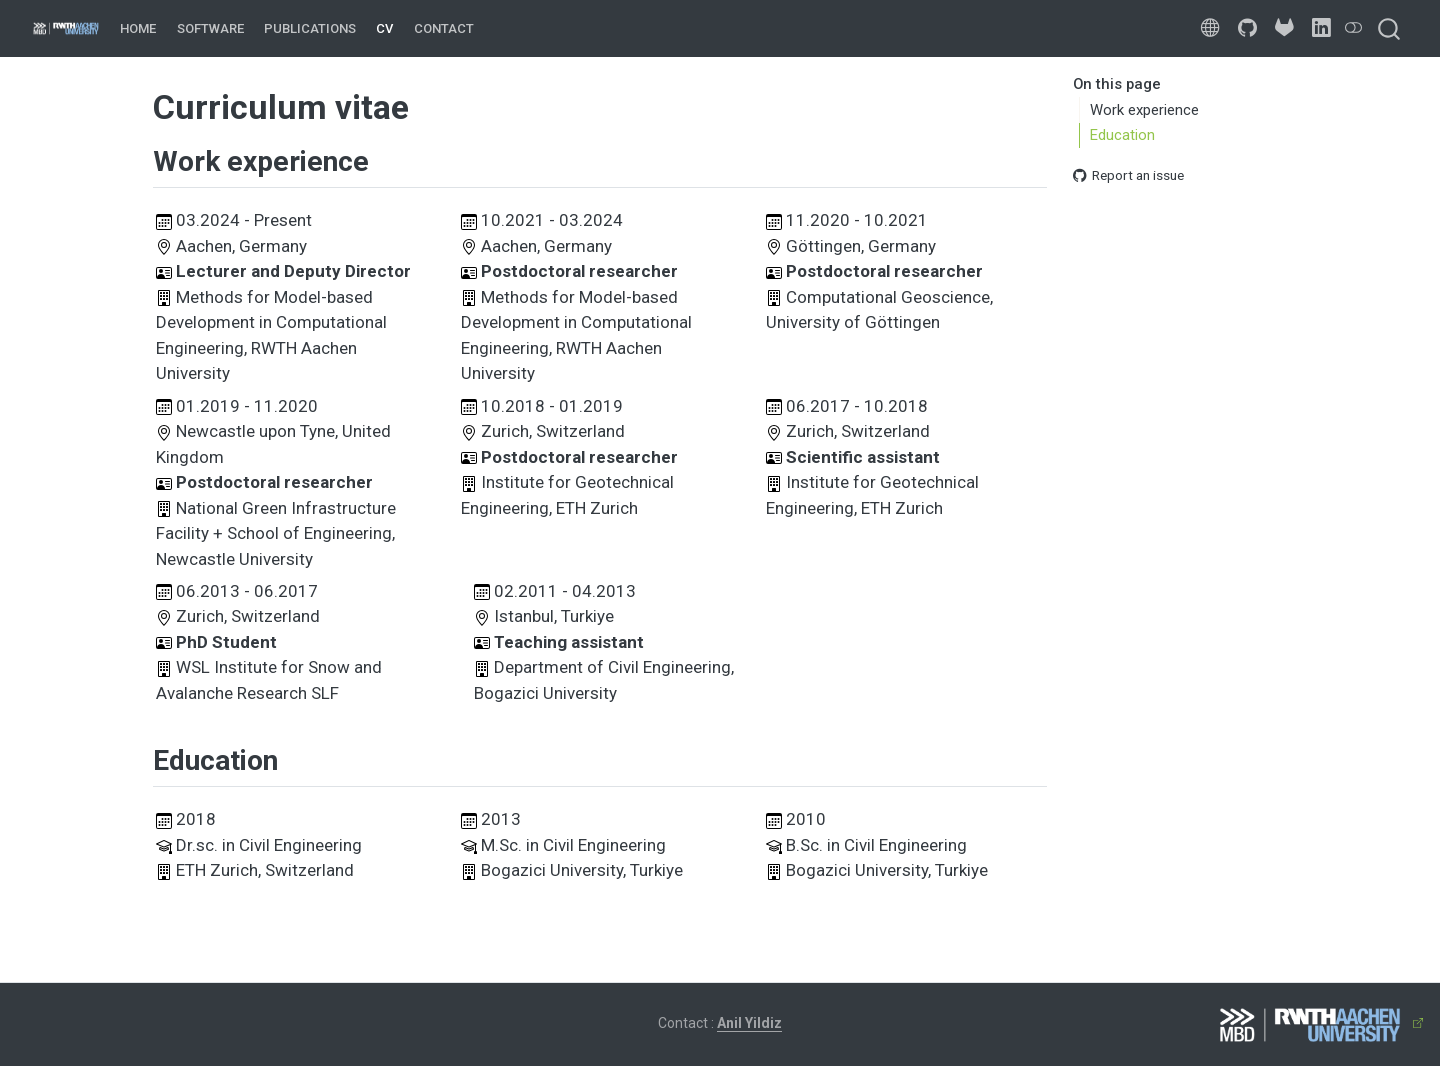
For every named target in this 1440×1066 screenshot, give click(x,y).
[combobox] (1390, 28)
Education (1122, 135)
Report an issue (1128, 175)
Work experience (1144, 110)
